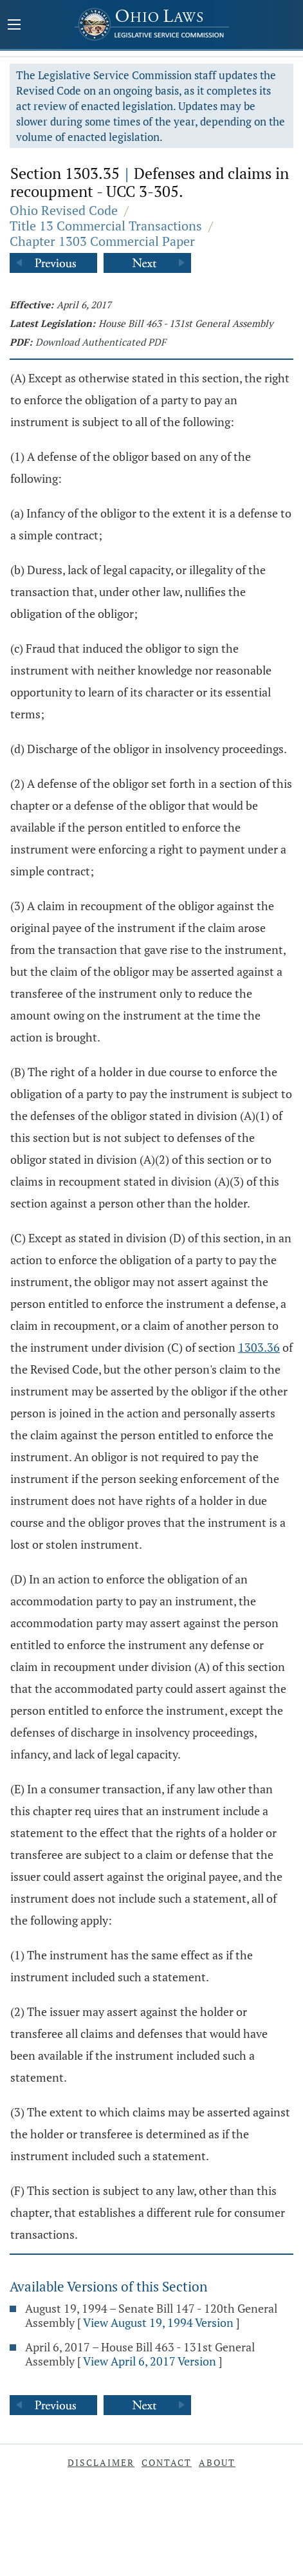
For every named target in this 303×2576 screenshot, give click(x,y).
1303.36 (259, 1347)
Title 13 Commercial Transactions (106, 225)
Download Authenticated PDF (100, 341)
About (217, 2462)
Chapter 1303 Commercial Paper (102, 241)
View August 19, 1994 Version (158, 2322)
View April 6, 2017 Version (149, 2361)
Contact (167, 2462)
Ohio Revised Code (64, 210)
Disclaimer (101, 2462)
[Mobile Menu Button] (14, 25)
